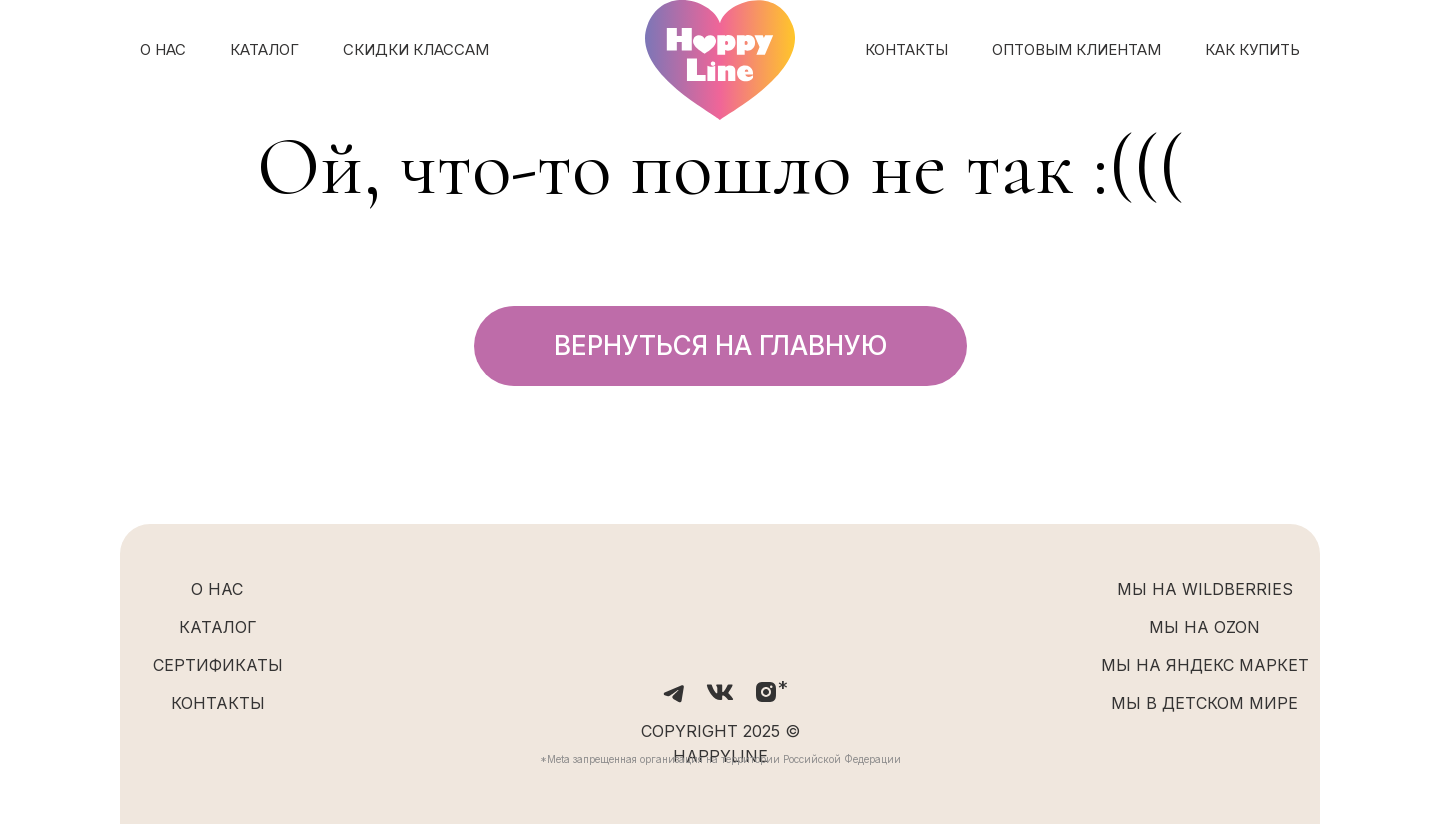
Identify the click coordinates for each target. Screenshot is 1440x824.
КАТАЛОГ (264, 49)
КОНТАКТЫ (906, 49)
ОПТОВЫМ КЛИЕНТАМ (1076, 49)
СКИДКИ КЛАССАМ (416, 49)
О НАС (163, 49)
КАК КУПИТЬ (1252, 49)
